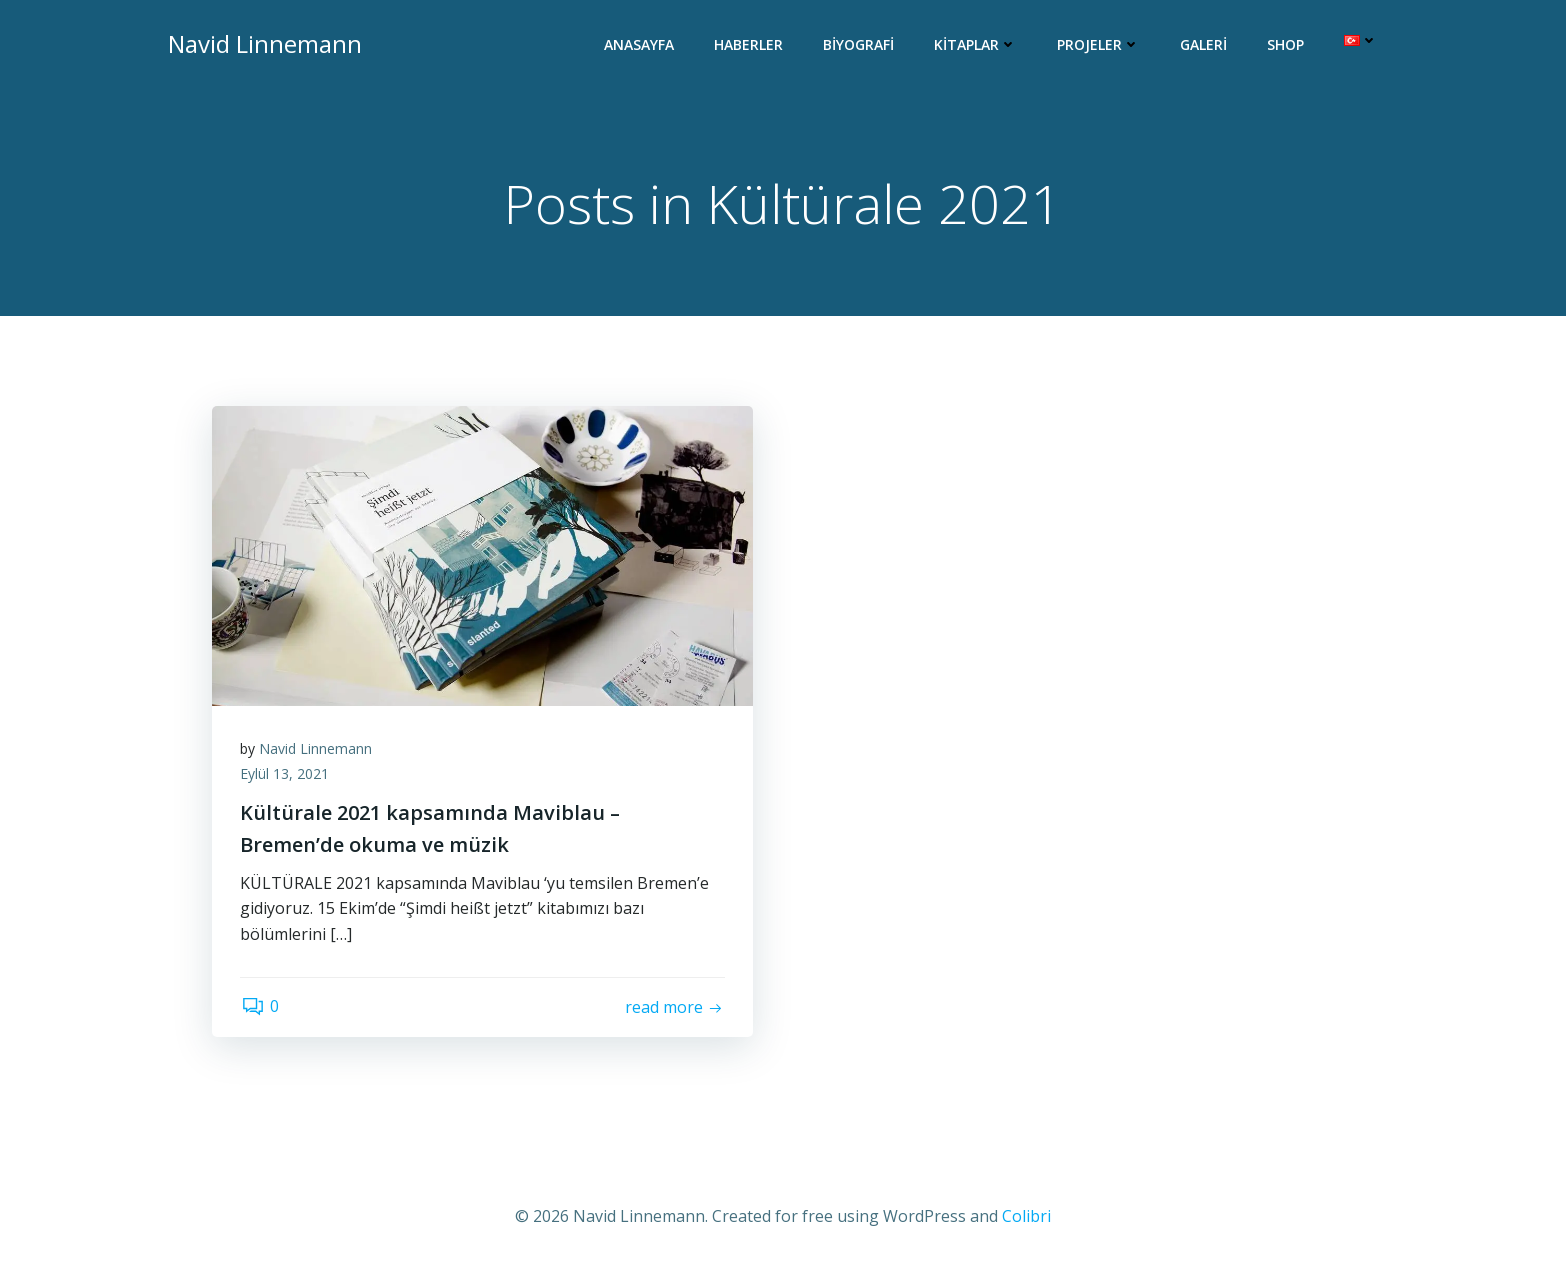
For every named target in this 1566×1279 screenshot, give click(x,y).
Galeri (1204, 45)
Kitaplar (976, 45)
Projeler (1099, 45)
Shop (1286, 45)
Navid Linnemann (317, 750)
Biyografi (859, 45)
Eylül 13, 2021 (286, 776)
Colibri (1026, 1219)
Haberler (749, 45)
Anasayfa (640, 45)
